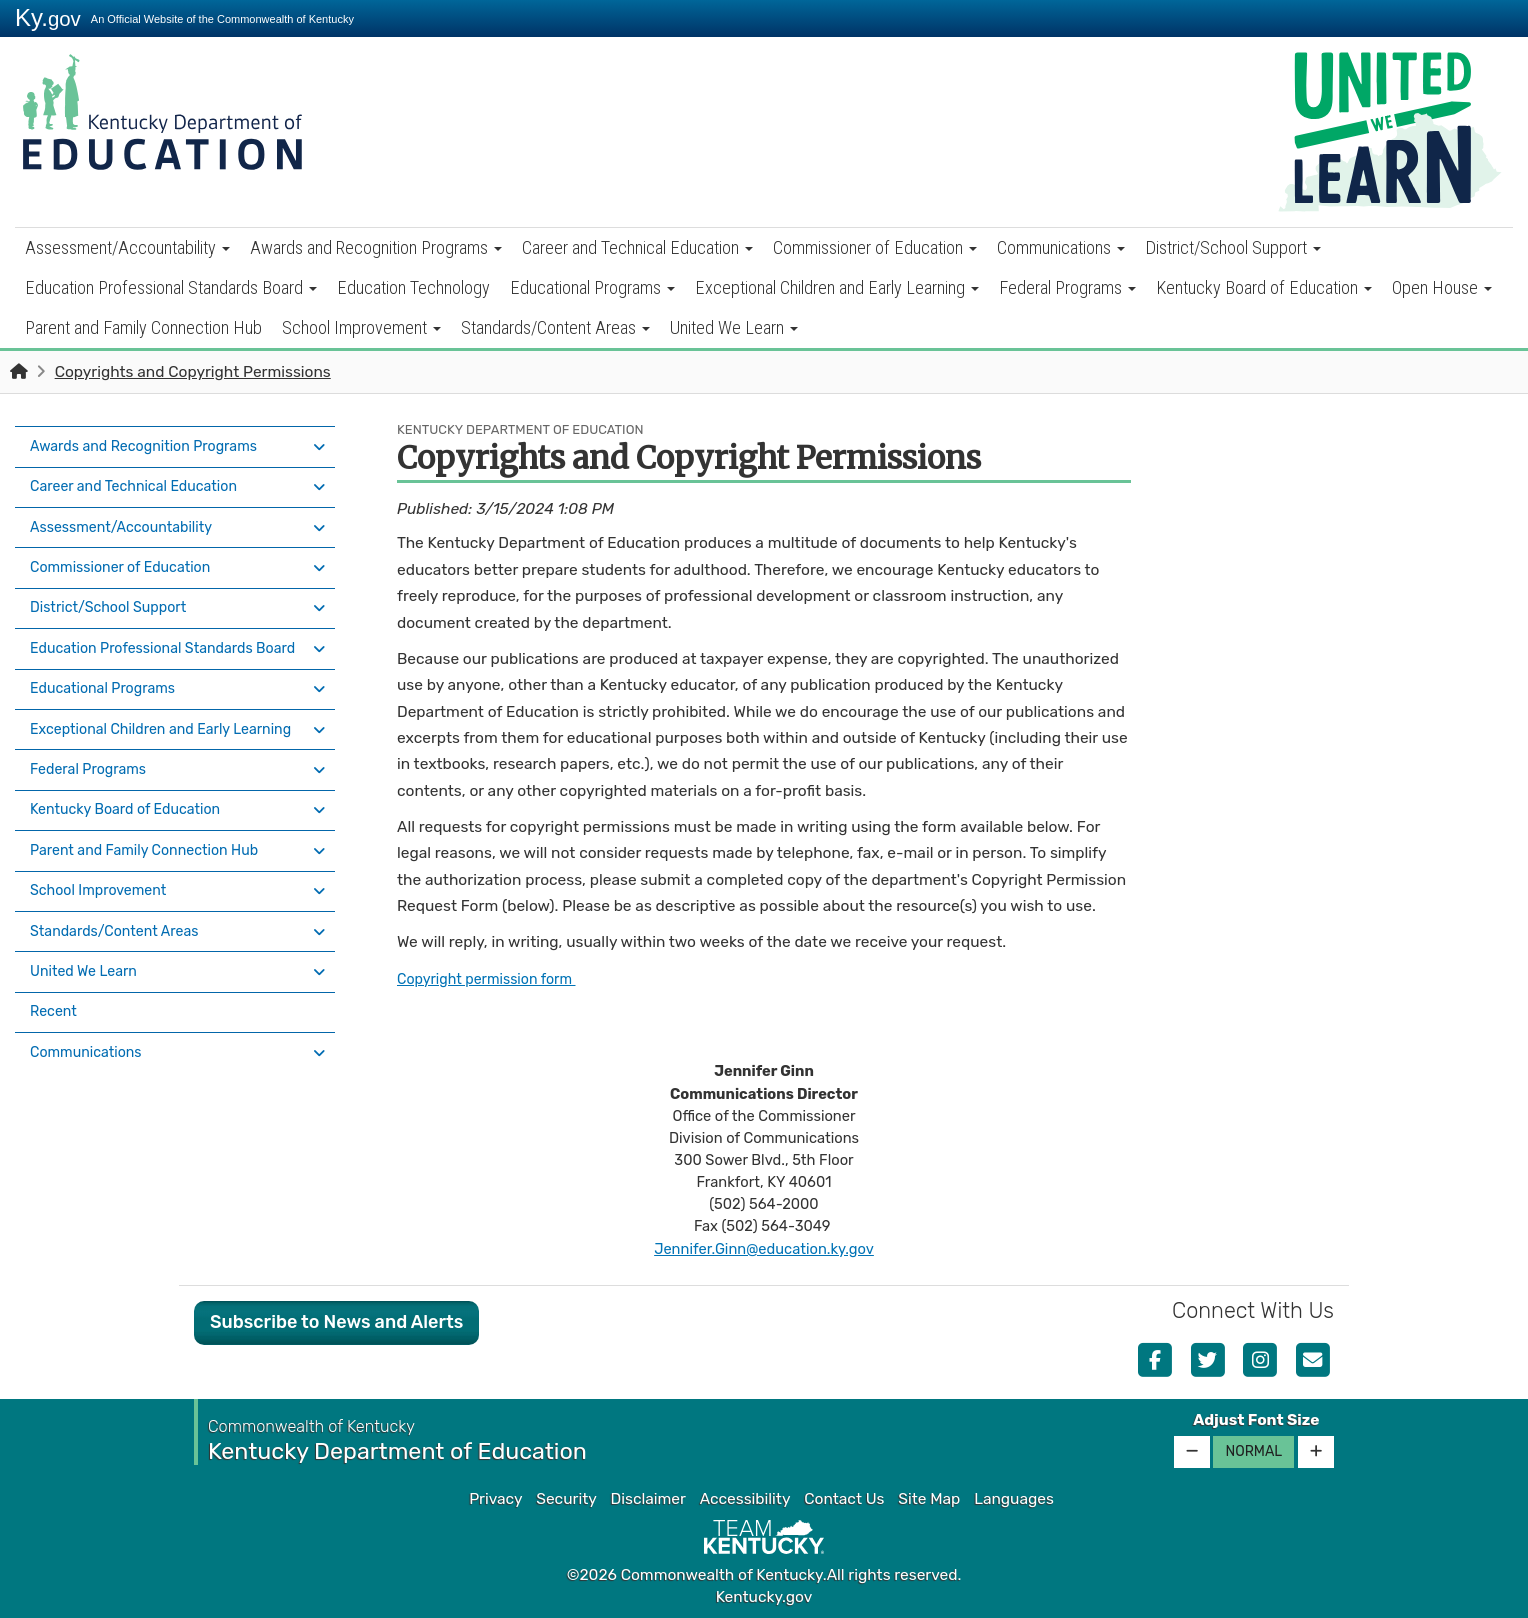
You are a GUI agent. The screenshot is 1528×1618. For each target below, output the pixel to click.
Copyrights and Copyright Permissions (193, 372)
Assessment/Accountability (127, 247)
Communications (1061, 247)
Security (566, 1499)
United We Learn (734, 327)
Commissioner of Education (875, 247)
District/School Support (1233, 247)
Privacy (495, 1499)
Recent (55, 958)
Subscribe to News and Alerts (336, 1322)
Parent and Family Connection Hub (143, 327)
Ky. (48, 17)
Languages (1014, 1499)
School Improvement (361, 327)
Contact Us (844, 1499)
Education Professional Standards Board (171, 287)
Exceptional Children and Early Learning (837, 287)
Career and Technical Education (637, 247)
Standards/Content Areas (555, 327)
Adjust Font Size (1256, 1420)
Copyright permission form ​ (495, 979)
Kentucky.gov (764, 1597)
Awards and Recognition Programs (376, 247)
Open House (1442, 287)
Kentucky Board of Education (1264, 287)
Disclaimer (648, 1499)
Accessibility (745, 1499)
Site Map (929, 1499)
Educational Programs (592, 287)
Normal (1253, 1451)
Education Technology (413, 287)
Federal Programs (1067, 287)
